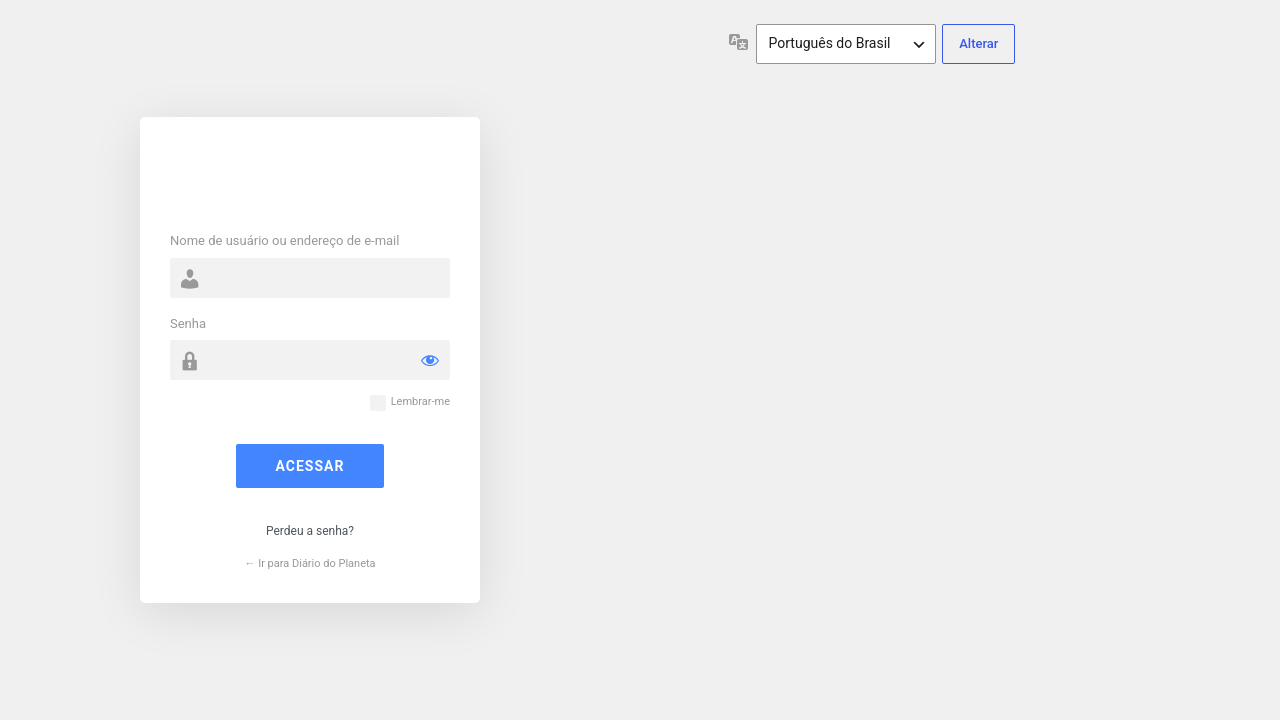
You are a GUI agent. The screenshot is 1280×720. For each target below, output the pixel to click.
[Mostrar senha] (430, 360)
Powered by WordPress (310, 177)
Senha (188, 323)
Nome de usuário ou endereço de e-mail (284, 240)
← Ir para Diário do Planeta (309, 563)
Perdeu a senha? (310, 531)
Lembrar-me (420, 401)
